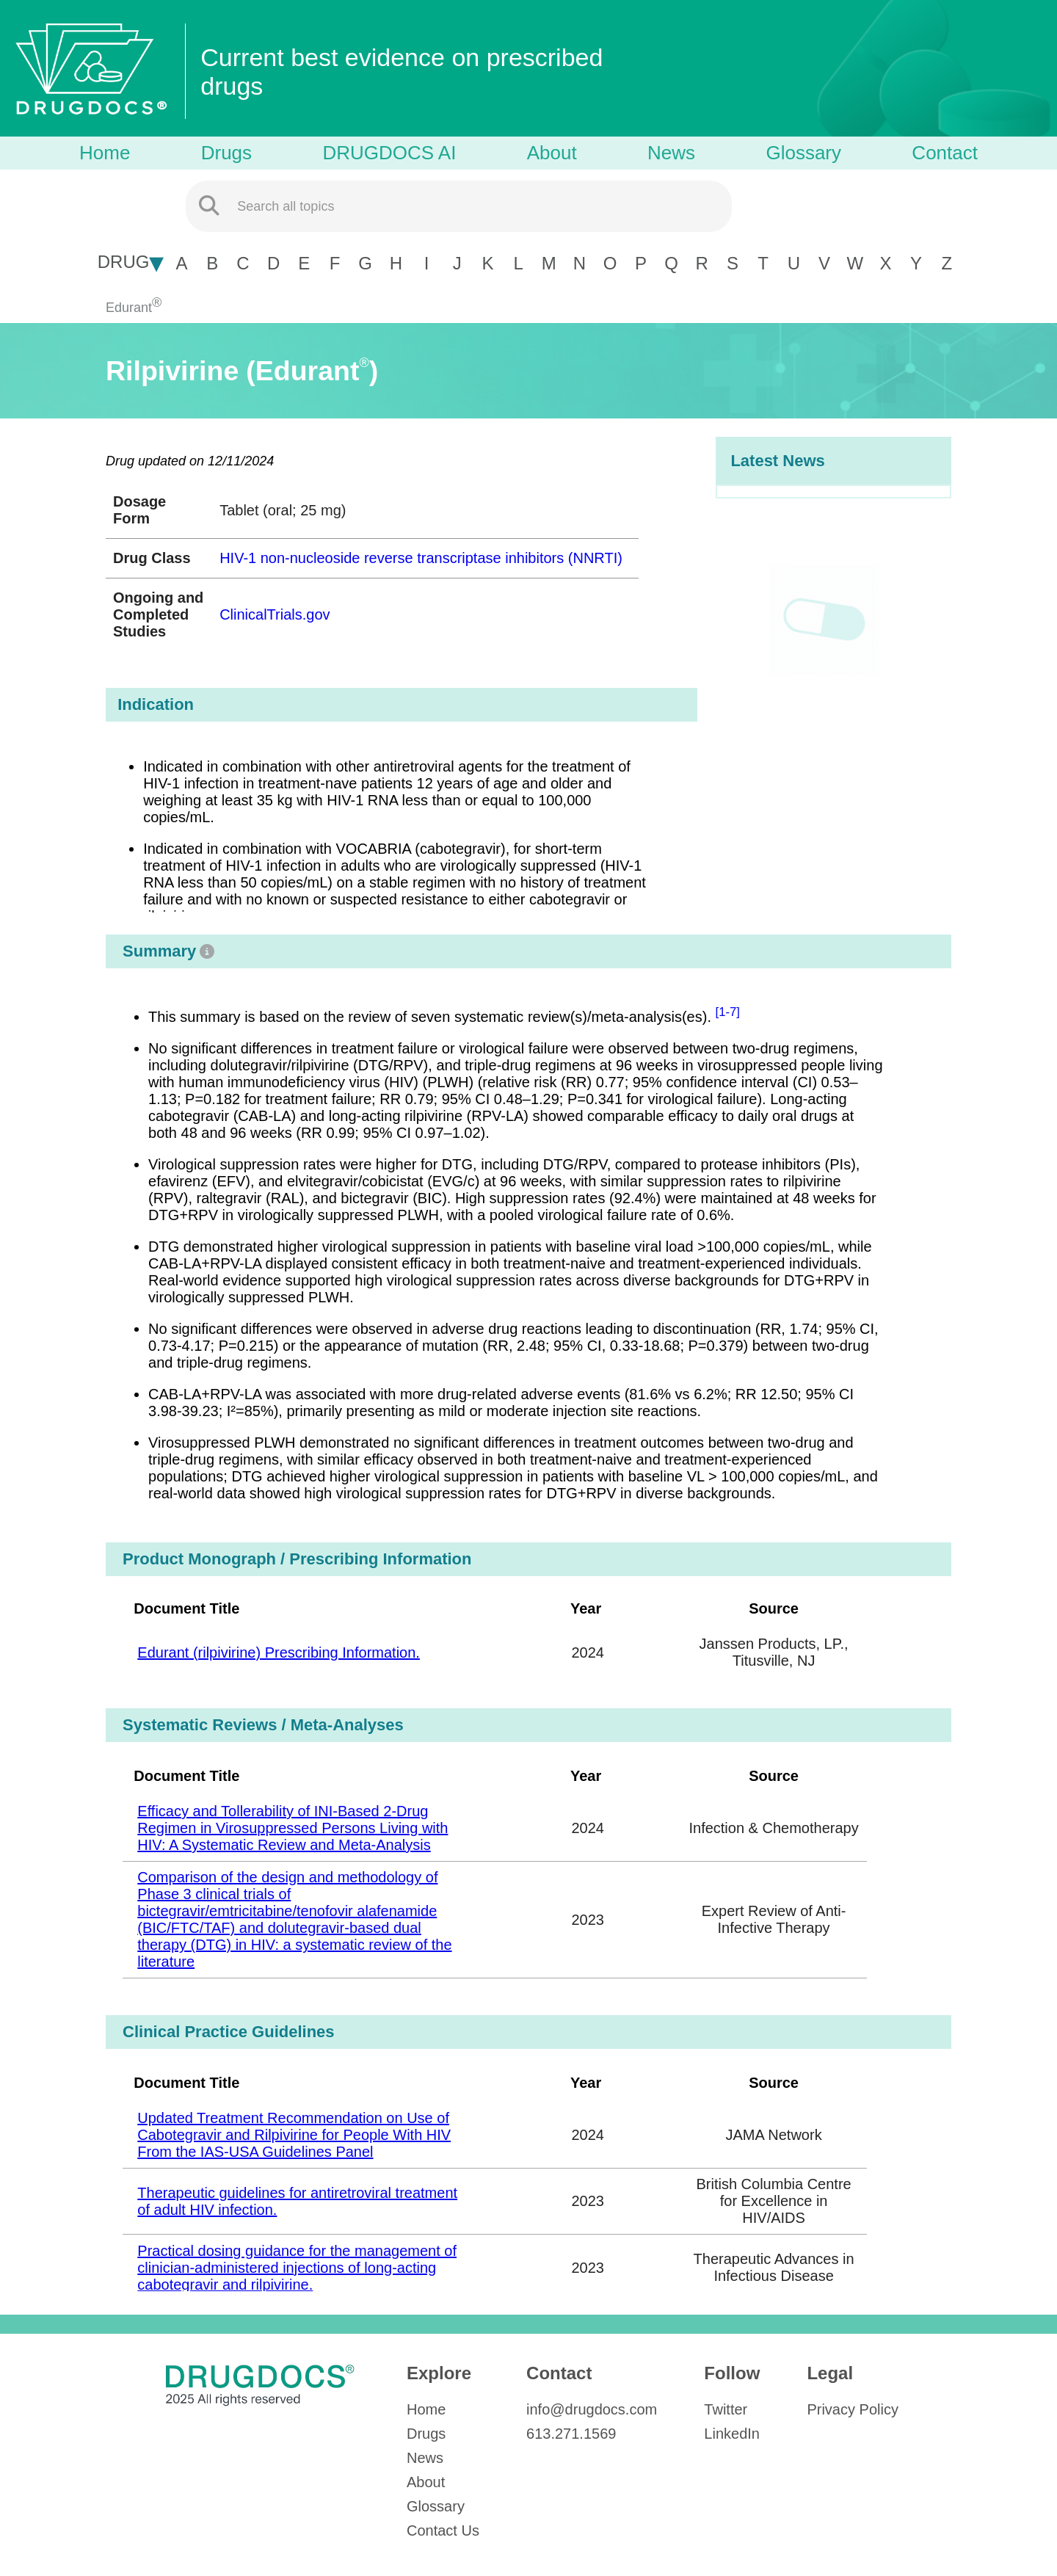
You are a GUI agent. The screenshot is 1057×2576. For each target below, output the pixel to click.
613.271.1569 (571, 2434)
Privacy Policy (852, 2409)
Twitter (725, 2409)
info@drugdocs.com (591, 2409)
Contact (945, 153)
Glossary (803, 153)
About (552, 153)
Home (104, 153)
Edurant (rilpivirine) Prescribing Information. (278, 1652)
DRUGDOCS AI (389, 153)
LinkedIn (732, 2434)
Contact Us (443, 2530)
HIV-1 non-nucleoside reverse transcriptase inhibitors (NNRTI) (420, 558)
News (671, 153)
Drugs (226, 153)
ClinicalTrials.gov (274, 614)
